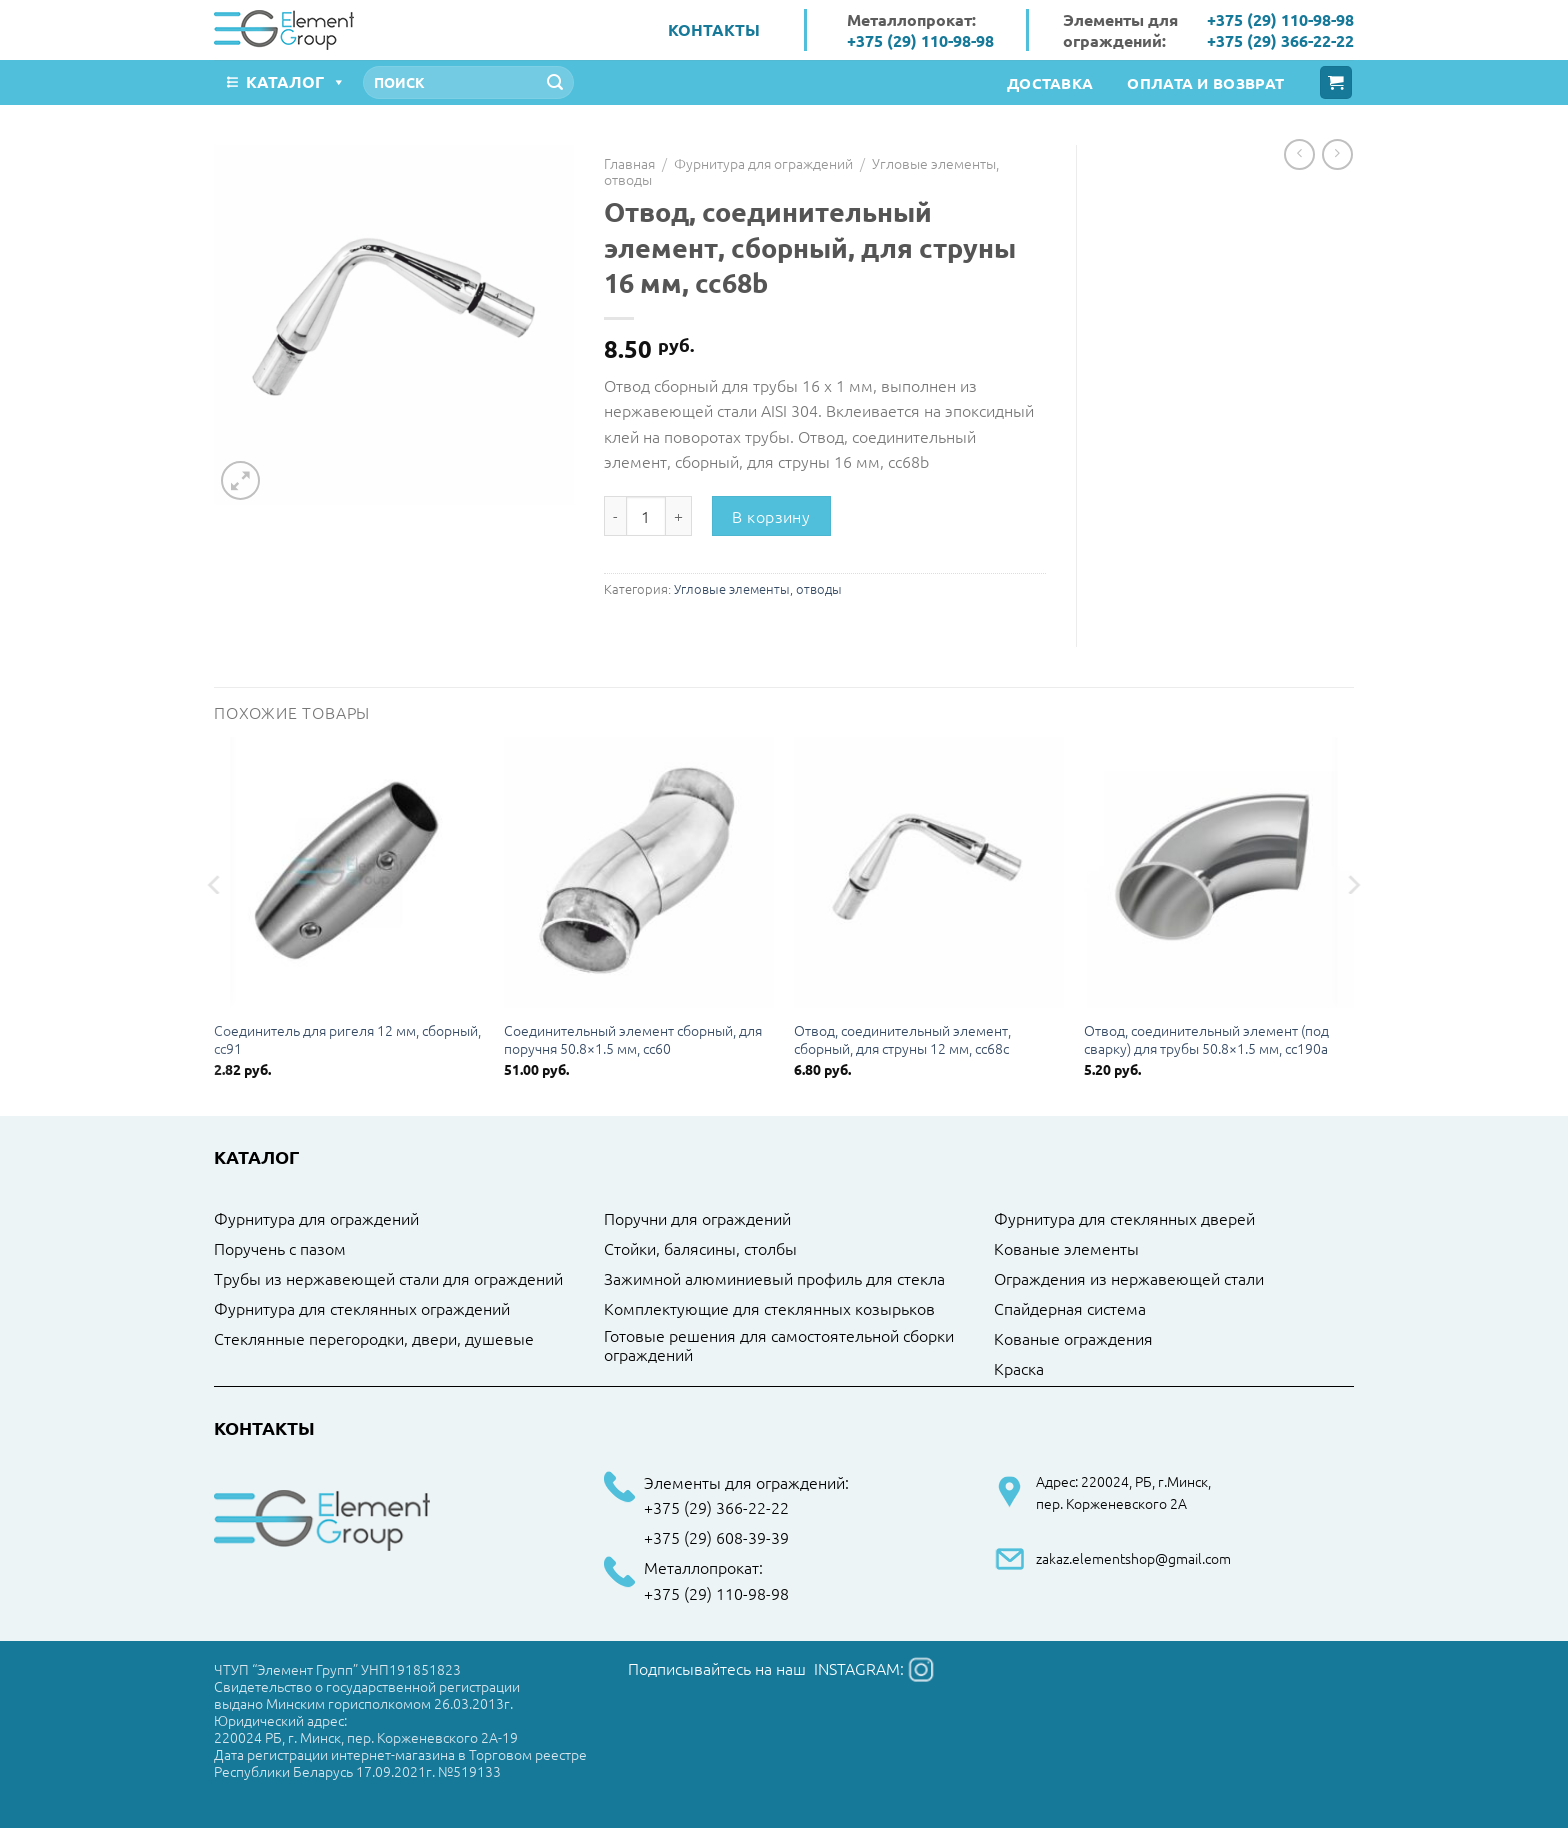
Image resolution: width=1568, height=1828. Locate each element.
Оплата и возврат (1205, 83)
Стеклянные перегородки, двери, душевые (374, 1339)
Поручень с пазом (280, 1249)
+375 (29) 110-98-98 (920, 40)
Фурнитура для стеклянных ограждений (362, 1309)
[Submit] (555, 83)
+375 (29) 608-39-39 (716, 1538)
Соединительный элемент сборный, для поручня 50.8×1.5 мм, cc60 (633, 1039)
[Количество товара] (646, 516)
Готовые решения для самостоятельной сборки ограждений (779, 1345)
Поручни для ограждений (697, 1219)
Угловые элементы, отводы (758, 588)
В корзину (771, 516)
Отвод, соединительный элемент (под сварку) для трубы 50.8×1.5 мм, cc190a (1206, 1039)
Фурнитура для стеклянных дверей (1124, 1219)
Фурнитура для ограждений (763, 163)
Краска (1019, 1369)
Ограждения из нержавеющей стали (1129, 1279)
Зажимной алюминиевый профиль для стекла (774, 1279)
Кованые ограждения (1073, 1339)
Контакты (714, 29)
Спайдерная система (1070, 1309)
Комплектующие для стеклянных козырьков (769, 1309)
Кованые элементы (1066, 1249)
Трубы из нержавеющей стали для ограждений (388, 1279)
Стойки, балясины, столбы (700, 1249)
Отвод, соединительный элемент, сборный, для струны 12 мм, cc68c (902, 1039)
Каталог (296, 81)
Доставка (1050, 83)
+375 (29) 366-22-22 (1280, 40)
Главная (629, 163)
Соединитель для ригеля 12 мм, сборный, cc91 (347, 1039)
